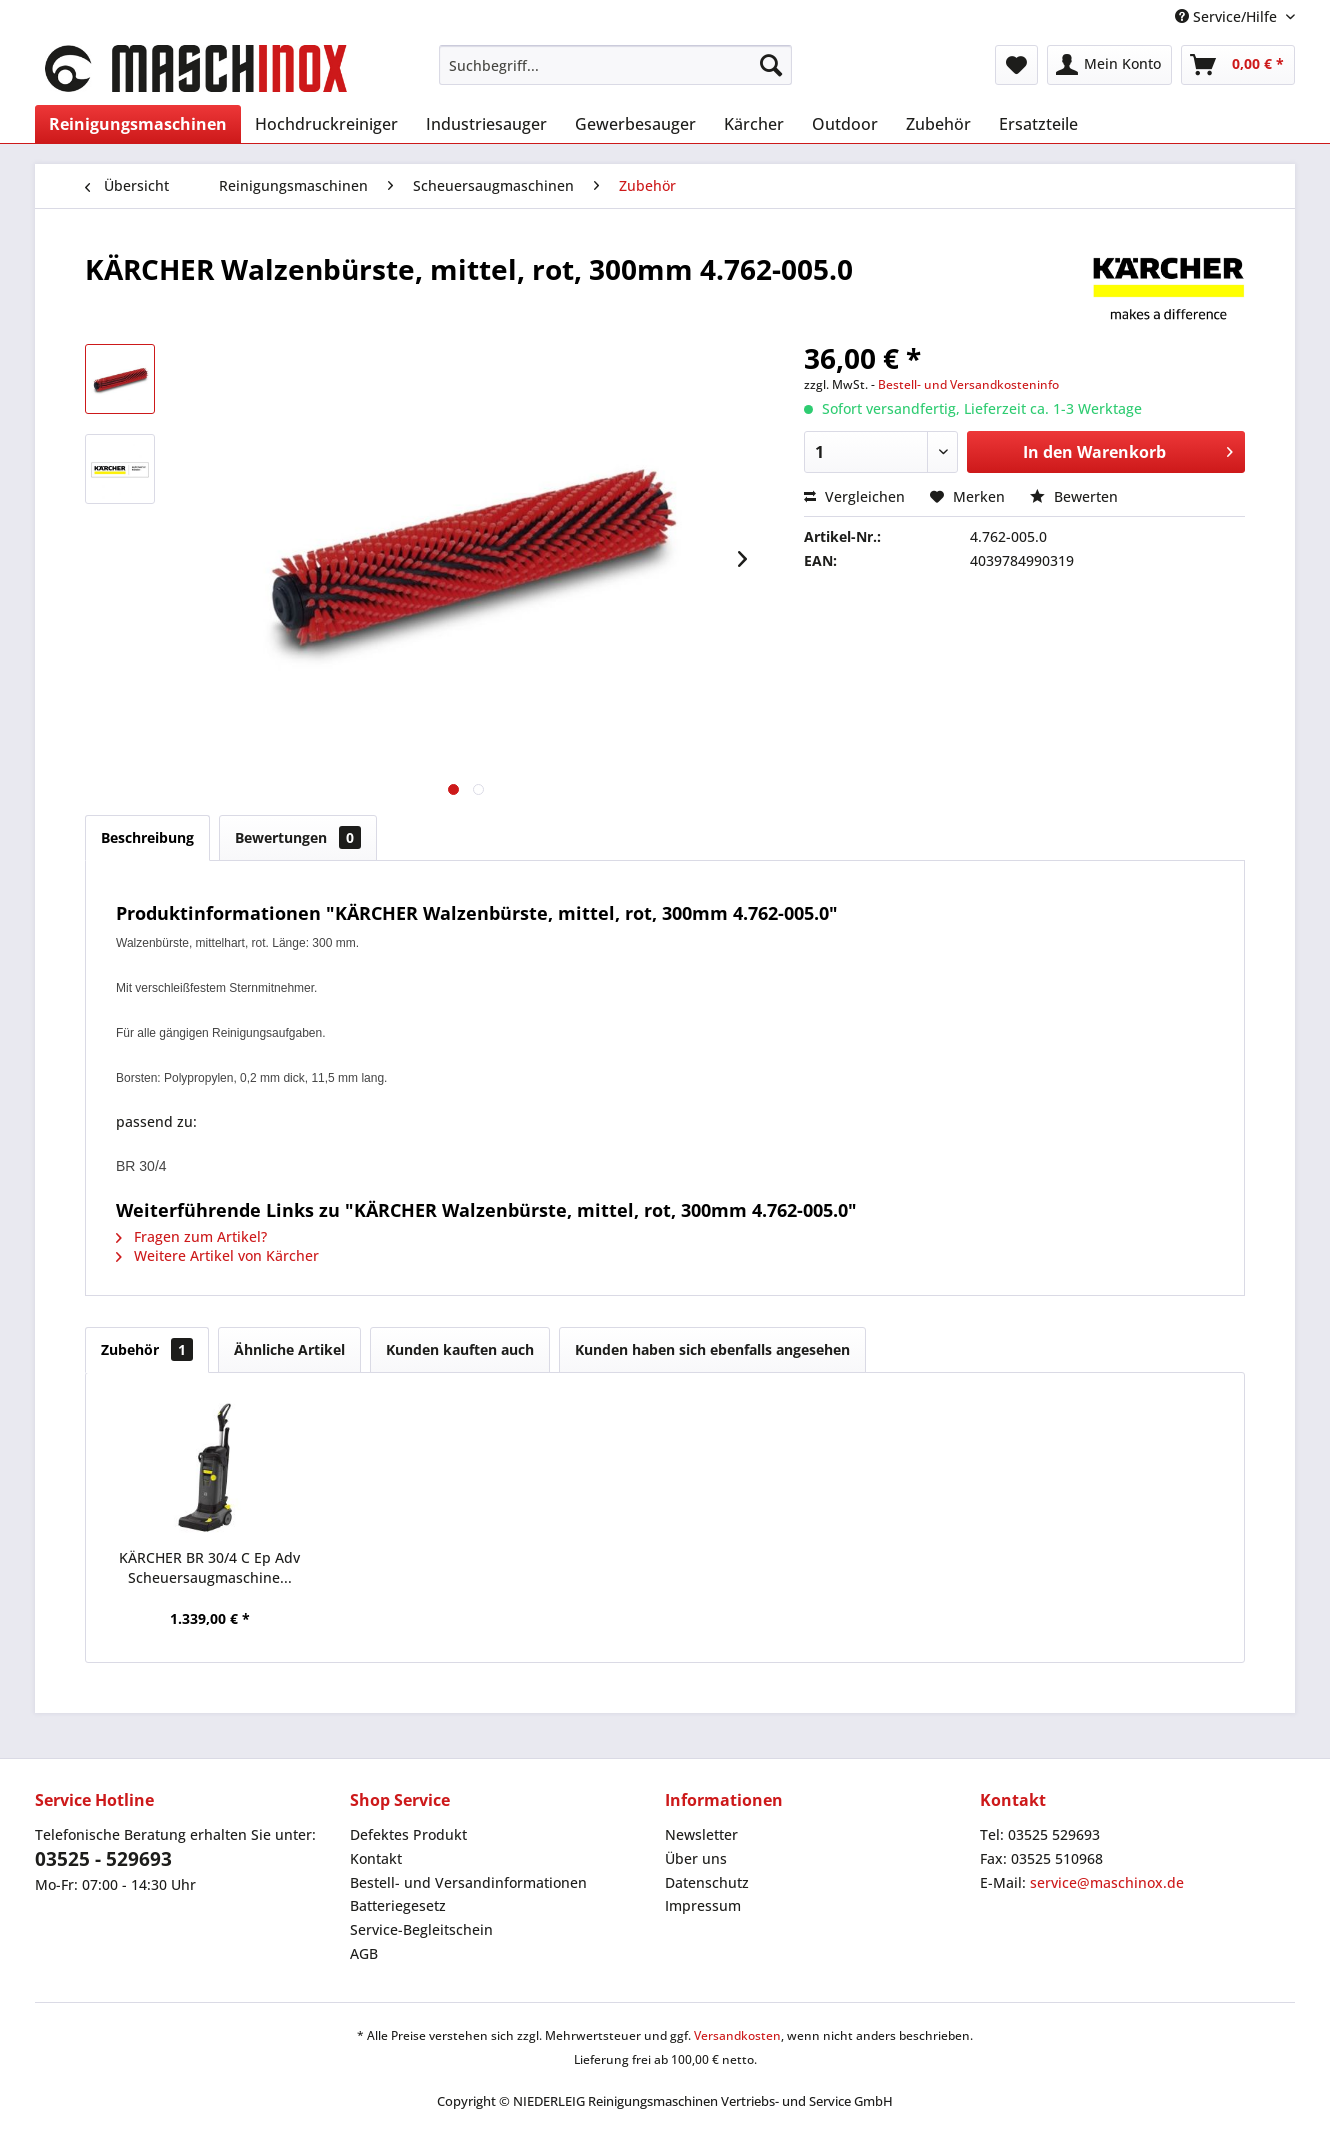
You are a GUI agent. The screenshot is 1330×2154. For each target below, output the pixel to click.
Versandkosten (737, 2035)
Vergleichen (854, 496)
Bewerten (1074, 496)
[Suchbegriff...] (615, 65)
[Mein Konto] (1109, 65)
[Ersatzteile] (1038, 124)
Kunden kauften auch (460, 1349)
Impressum (703, 1905)
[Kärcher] (754, 124)
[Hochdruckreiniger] (326, 124)
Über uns (696, 1858)
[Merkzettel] (1016, 65)
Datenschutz (707, 1882)
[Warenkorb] (1238, 65)
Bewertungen (298, 837)
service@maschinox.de (1107, 1882)
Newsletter (701, 1834)
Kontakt (376, 1858)
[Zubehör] (938, 124)
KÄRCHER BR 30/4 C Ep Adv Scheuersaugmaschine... (209, 1567)
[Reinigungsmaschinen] (138, 124)
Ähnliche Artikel (289, 1349)
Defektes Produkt (408, 1834)
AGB (364, 1953)
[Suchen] (771, 65)
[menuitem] (615, 65)
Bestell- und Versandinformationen (468, 1882)
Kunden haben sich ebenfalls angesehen (712, 1349)
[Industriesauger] (486, 124)
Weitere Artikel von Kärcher (217, 1255)
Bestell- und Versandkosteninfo (968, 384)
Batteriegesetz (398, 1905)
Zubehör (147, 1349)
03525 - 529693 (103, 1859)
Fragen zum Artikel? (191, 1236)
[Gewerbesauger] (635, 124)
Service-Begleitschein (421, 1929)
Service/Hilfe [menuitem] (1228, 16)
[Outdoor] (845, 124)
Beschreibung (147, 837)
